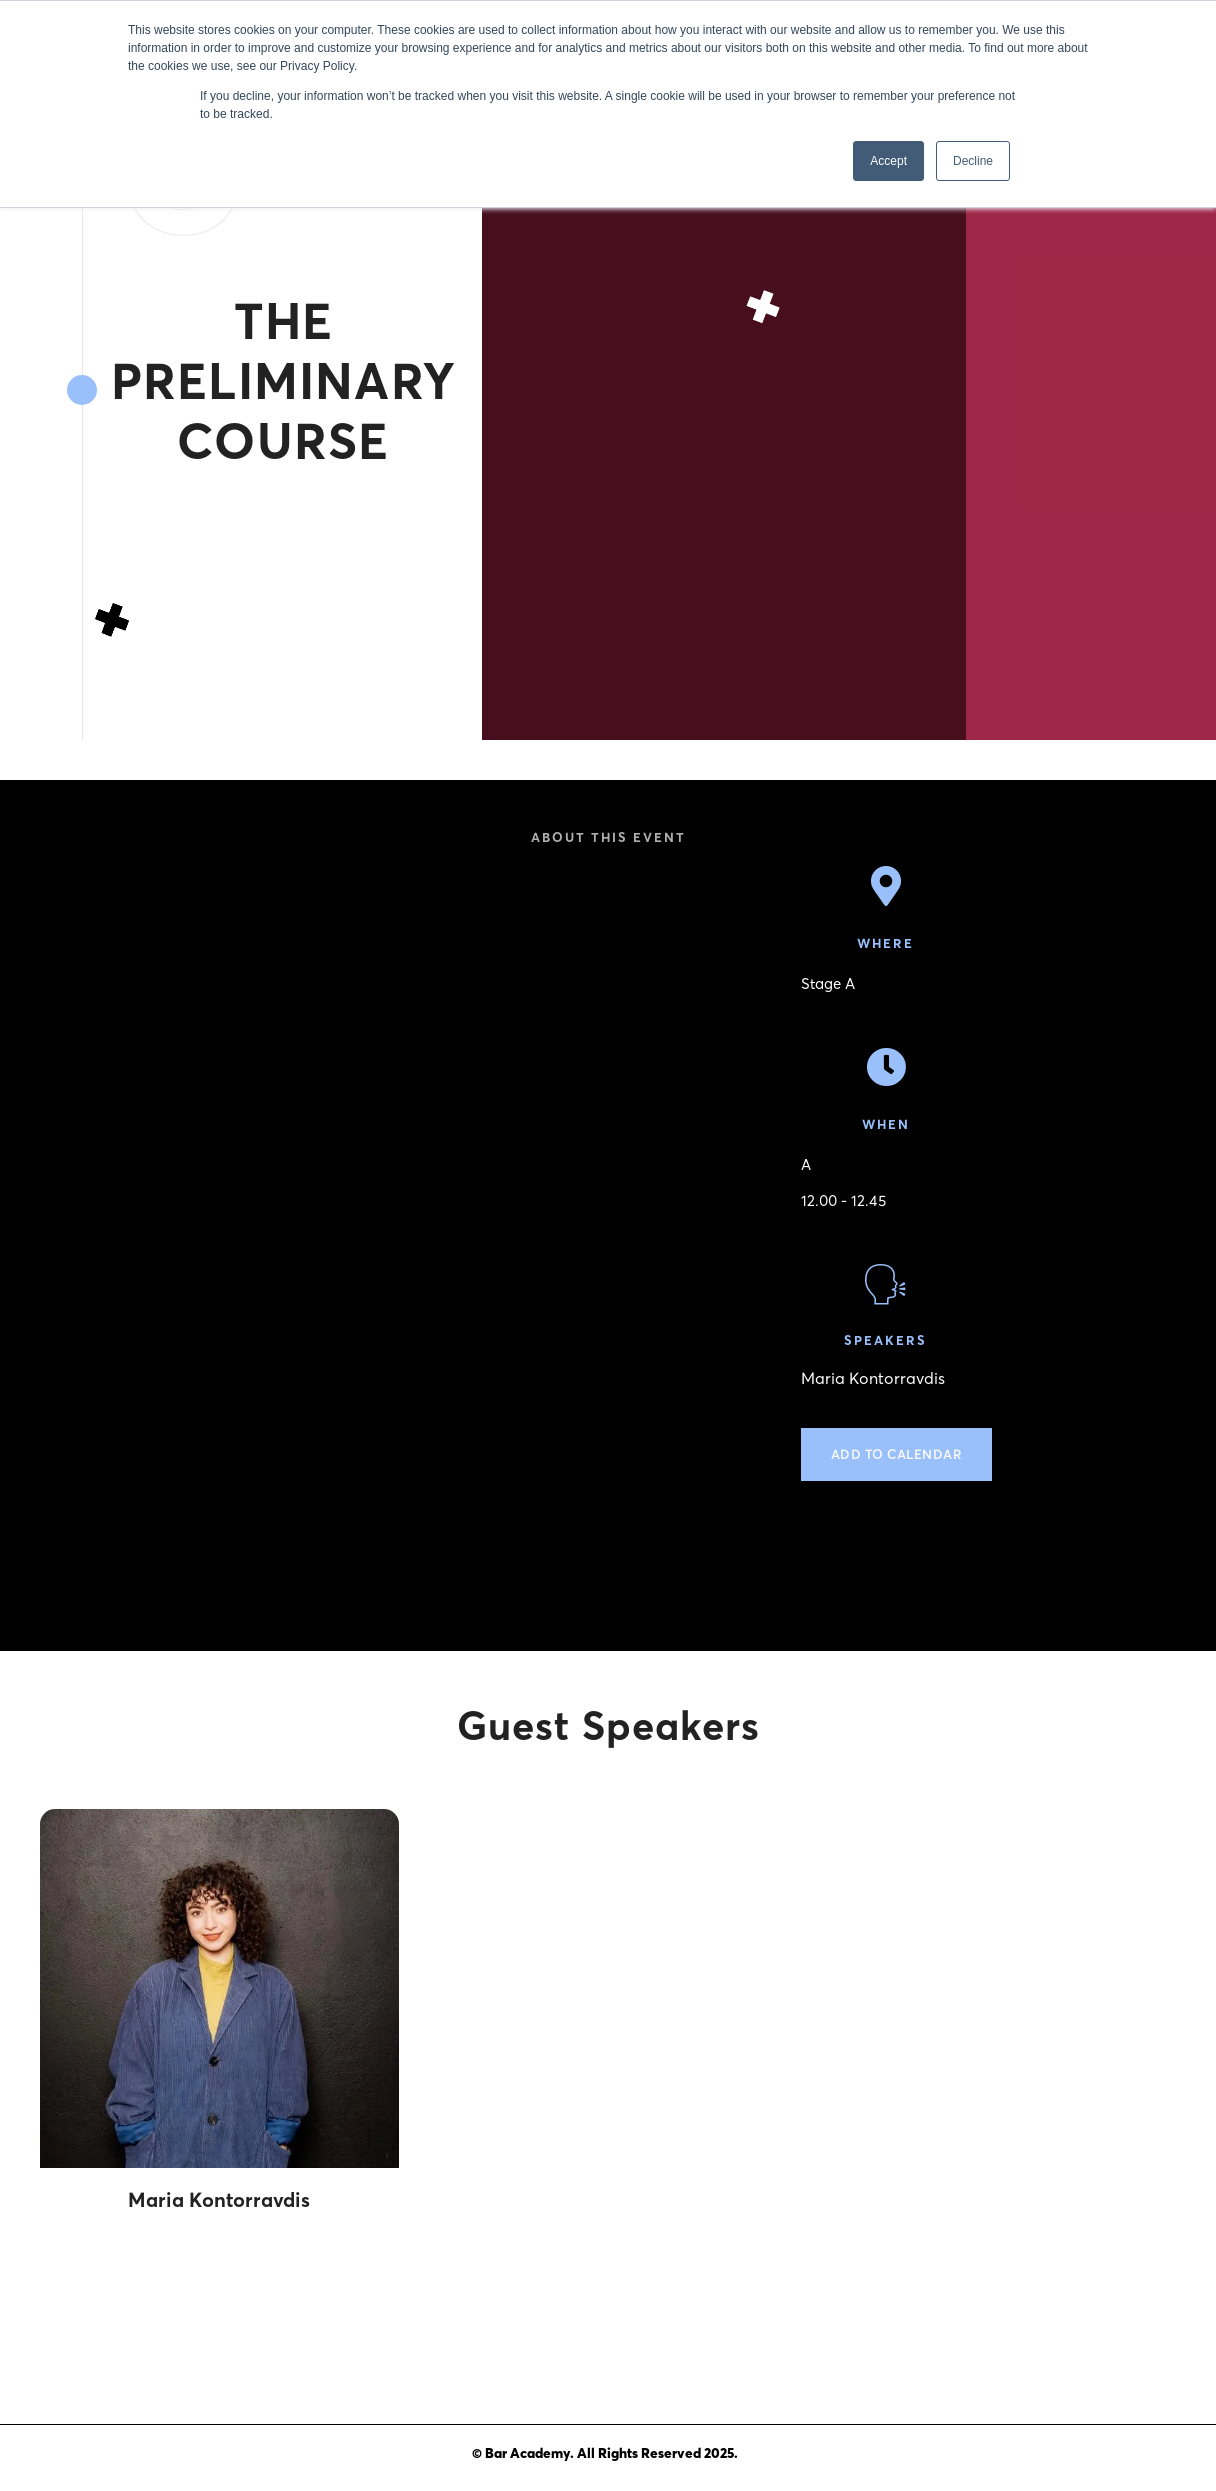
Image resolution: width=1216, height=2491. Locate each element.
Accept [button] (888, 161)
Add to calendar (897, 1454)
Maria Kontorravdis (873, 1378)
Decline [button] (973, 161)
